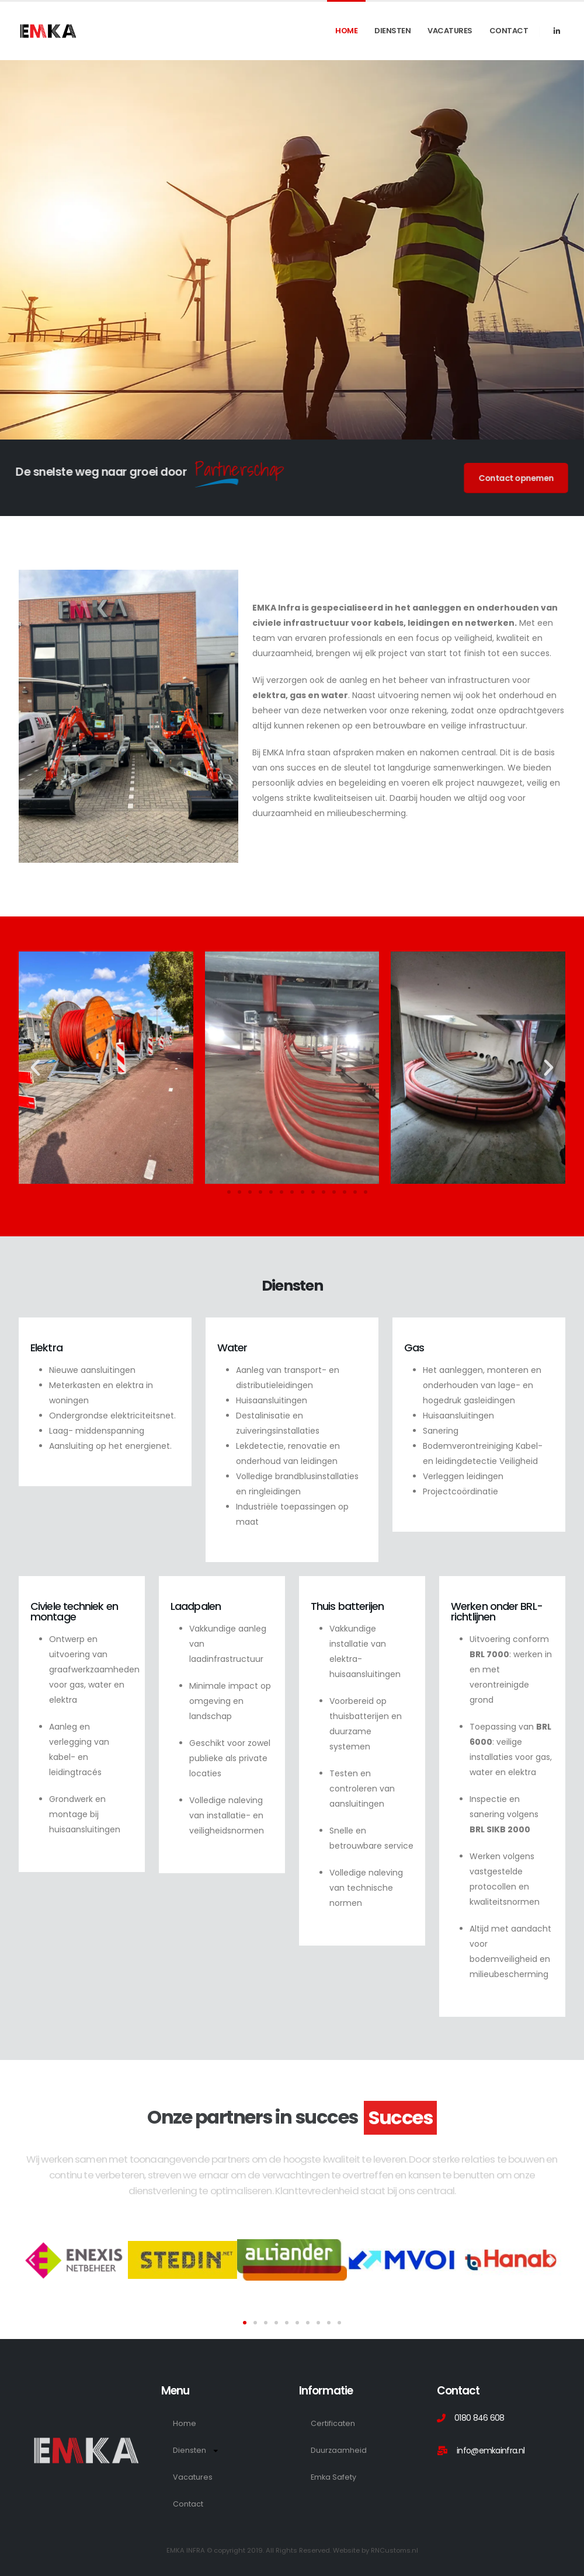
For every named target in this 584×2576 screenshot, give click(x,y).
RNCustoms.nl (394, 2550)
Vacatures (449, 30)
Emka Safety (333, 2477)
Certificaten (333, 2423)
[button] (35, 1067)
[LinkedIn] (556, 31)
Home (346, 30)
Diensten (392, 30)
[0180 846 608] (499, 2417)
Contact (509, 30)
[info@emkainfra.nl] (499, 2450)
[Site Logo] (48, 31)
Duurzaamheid (339, 2450)
